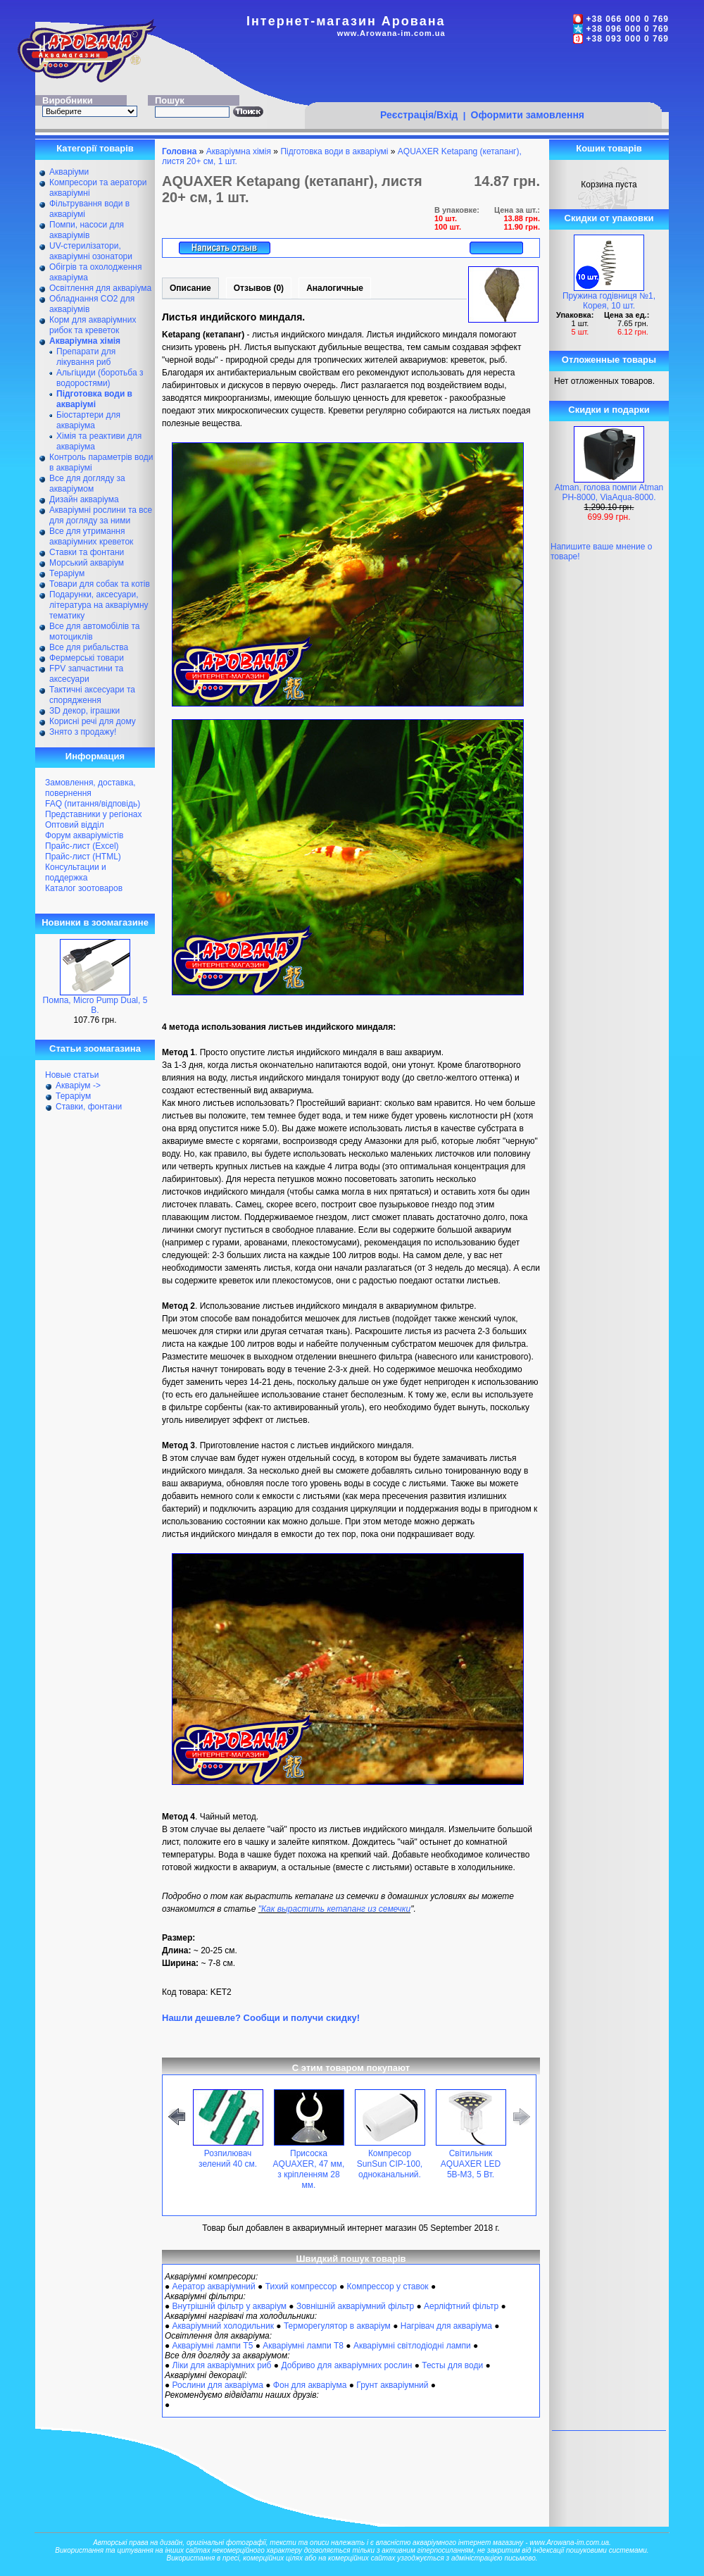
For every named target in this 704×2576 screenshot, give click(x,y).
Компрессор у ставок (387, 2286)
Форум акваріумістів (84, 835)
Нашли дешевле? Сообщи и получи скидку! (261, 2017)
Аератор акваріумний (214, 2286)
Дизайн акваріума (84, 499)
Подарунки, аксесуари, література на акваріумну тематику (99, 605)
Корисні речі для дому (92, 721)
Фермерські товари (86, 658)
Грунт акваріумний (392, 2385)
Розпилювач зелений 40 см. (228, 2158)
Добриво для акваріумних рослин (346, 2365)
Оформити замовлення (527, 114)
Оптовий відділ (74, 825)
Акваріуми (69, 172)
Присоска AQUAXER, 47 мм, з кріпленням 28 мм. (309, 2169)
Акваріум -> (78, 1085)
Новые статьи (72, 1075)
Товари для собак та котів (99, 584)
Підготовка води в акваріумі (334, 151)
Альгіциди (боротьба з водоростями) (99, 378)
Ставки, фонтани (89, 1107)
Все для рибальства (88, 647)
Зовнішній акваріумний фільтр (355, 2306)
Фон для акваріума (310, 2385)
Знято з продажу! (82, 732)
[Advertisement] (536, 142)
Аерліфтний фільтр (461, 2306)
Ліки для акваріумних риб (222, 2365)
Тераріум (66, 573)
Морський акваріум (86, 563)
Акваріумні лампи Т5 (212, 2346)
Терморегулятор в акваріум (337, 2326)
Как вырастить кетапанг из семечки (335, 1909)
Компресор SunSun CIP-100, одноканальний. (389, 2163)
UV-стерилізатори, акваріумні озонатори (90, 251)
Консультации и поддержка (75, 872)
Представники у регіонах (93, 814)
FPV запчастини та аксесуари (86, 674)
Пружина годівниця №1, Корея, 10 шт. (608, 301)
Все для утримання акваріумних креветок (91, 536)
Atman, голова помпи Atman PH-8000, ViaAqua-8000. (609, 492)
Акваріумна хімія (238, 151)
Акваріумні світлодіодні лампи (412, 2346)
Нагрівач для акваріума (446, 2326)
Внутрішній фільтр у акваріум (229, 2306)
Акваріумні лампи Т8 (303, 2346)
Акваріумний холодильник (223, 2326)
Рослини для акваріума (217, 2385)
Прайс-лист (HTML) (83, 856)
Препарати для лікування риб (85, 357)
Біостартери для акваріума (88, 420)
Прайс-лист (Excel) (82, 846)
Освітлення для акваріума (100, 288)
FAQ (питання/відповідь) (92, 804)
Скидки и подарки (608, 409)
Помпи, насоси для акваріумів (86, 230)
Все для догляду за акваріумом (87, 483)
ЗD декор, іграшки (84, 711)
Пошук (169, 100)
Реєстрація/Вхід (419, 114)
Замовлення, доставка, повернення (90, 788)
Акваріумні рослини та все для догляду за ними (100, 515)
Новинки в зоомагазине (95, 922)
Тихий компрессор (301, 2286)
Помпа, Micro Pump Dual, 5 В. (95, 1005)
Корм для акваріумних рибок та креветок (92, 325)
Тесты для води (452, 2365)
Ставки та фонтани (86, 552)
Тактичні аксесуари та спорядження (92, 695)
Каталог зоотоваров (83, 888)
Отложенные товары (609, 359)
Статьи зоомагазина (95, 1048)
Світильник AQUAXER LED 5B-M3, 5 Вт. (471, 2163)
